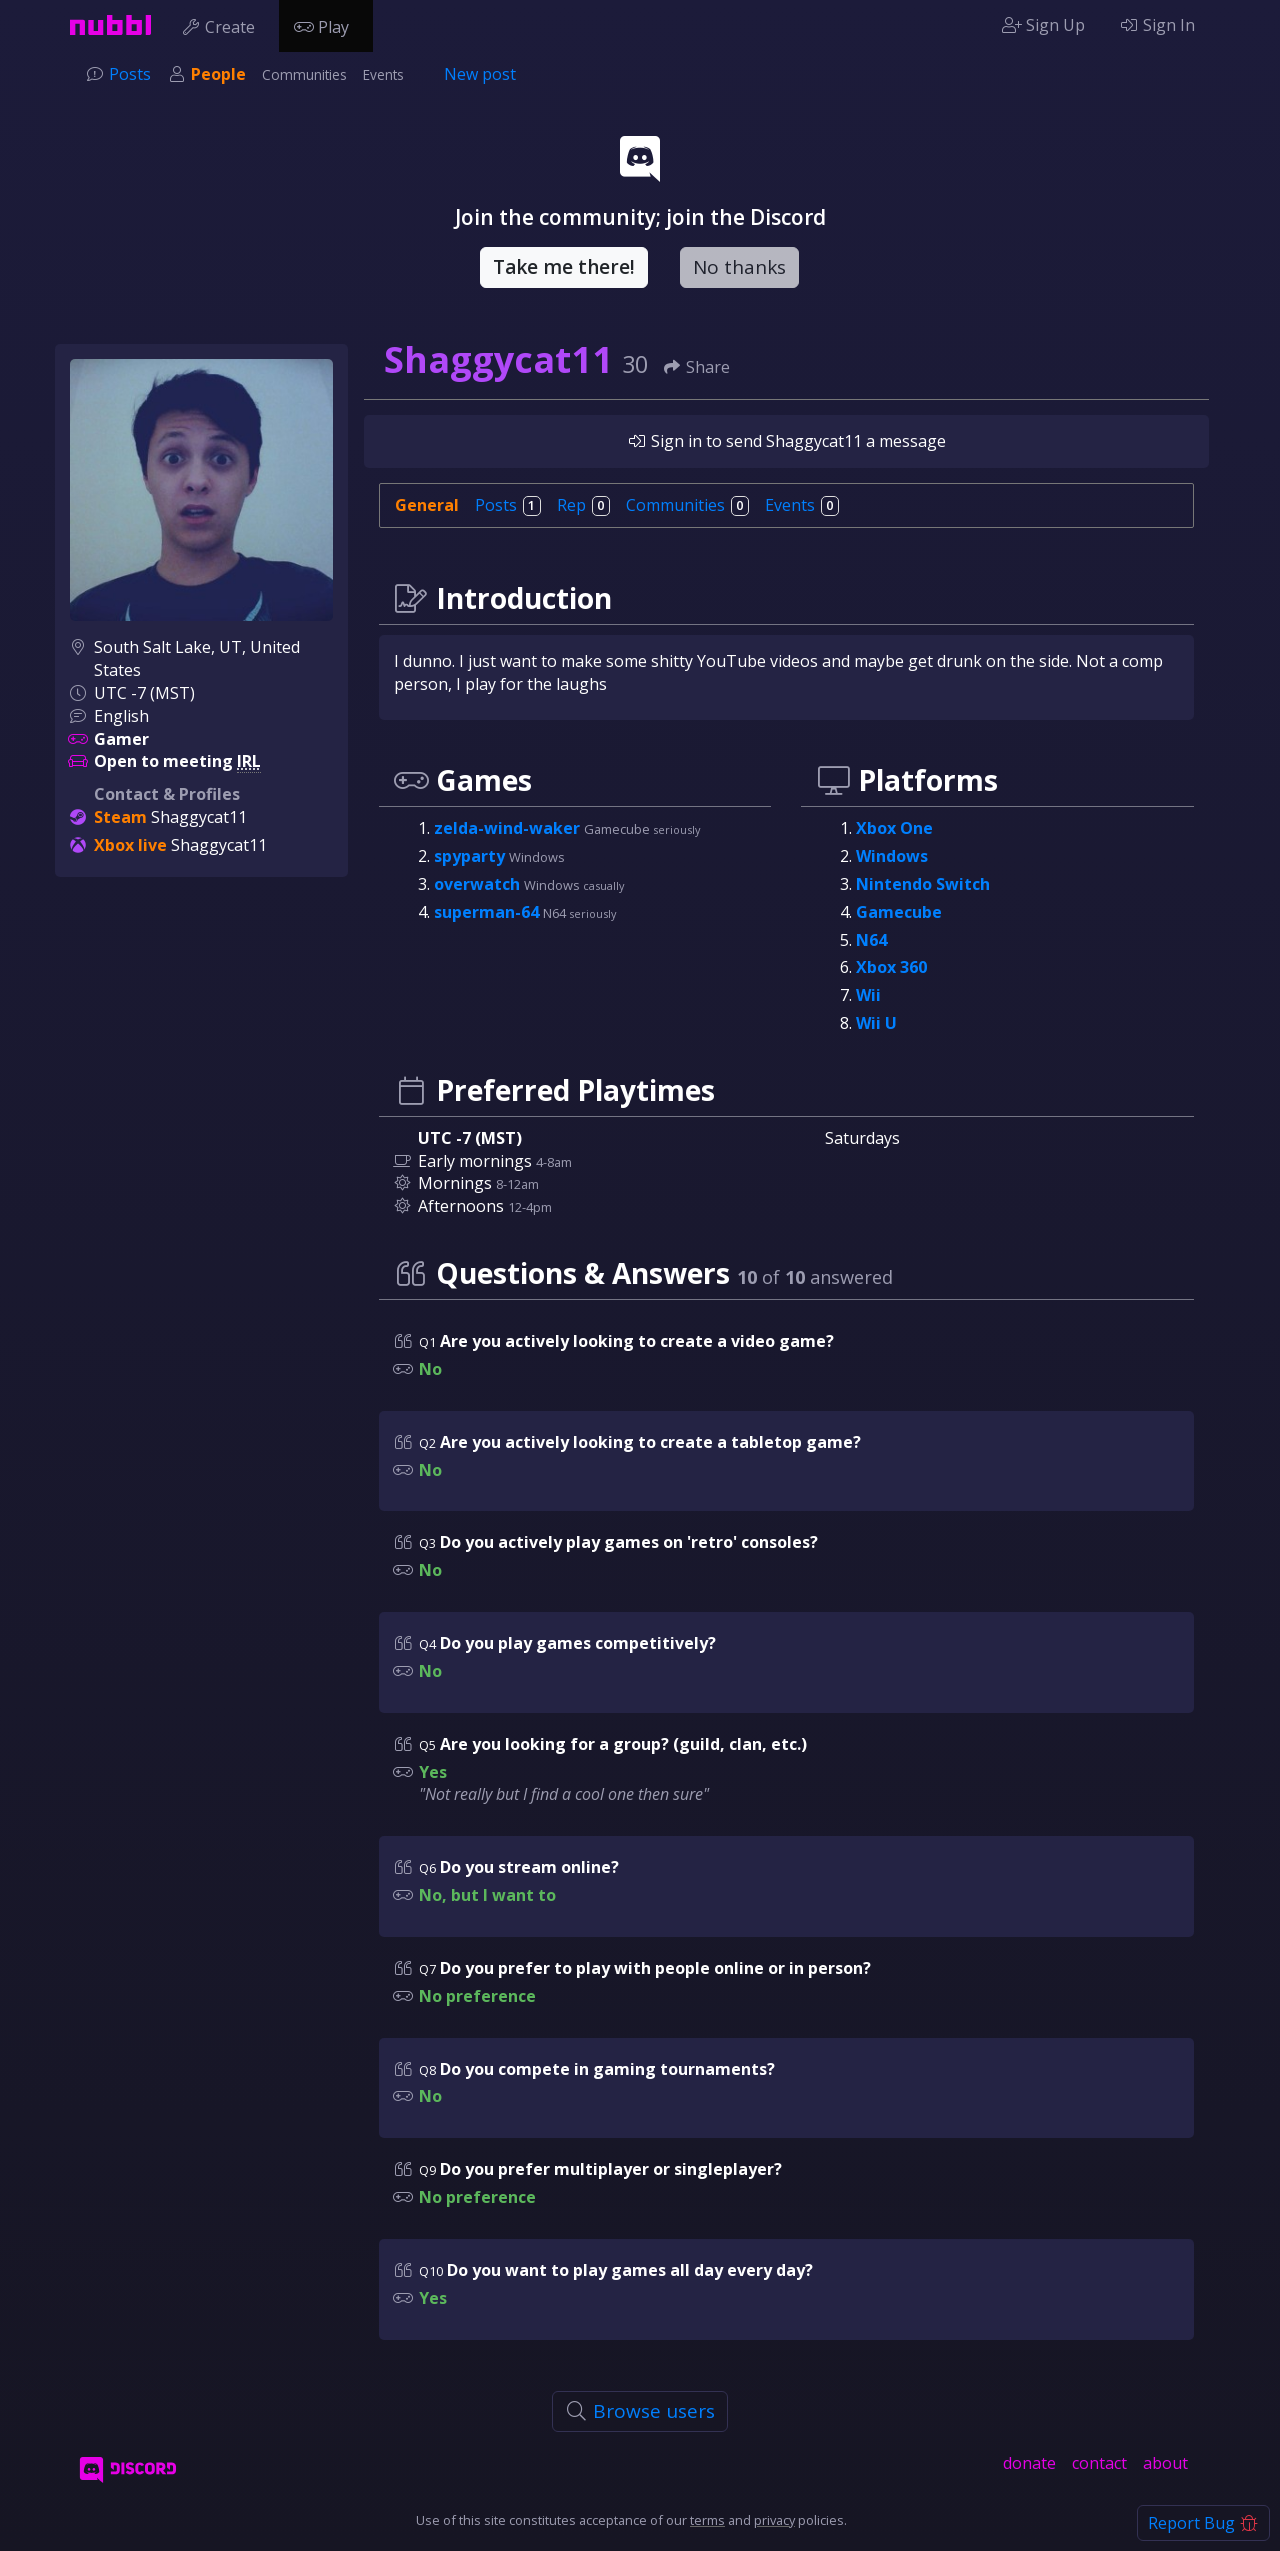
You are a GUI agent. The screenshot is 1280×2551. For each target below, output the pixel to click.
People (218, 74)
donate (1029, 2463)
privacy (774, 2520)
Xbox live (130, 845)
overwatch (479, 884)
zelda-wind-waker (509, 828)
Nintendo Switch (923, 884)
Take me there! (564, 267)
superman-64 (488, 912)
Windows (892, 856)
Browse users (640, 2411)
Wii (868, 995)
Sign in (664, 441)
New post (480, 74)
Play (326, 25)
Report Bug (1203, 2523)
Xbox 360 (891, 967)
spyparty (471, 856)
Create (222, 25)
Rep (583, 505)
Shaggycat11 (199, 817)
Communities (304, 74)
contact (1099, 2463)
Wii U (876, 1023)
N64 (871, 940)
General (427, 505)
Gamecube (899, 912)
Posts (130, 74)
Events (383, 74)
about (1165, 2463)
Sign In (1157, 25)
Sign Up (1043, 25)
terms (707, 2520)
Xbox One (894, 828)
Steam (120, 817)
